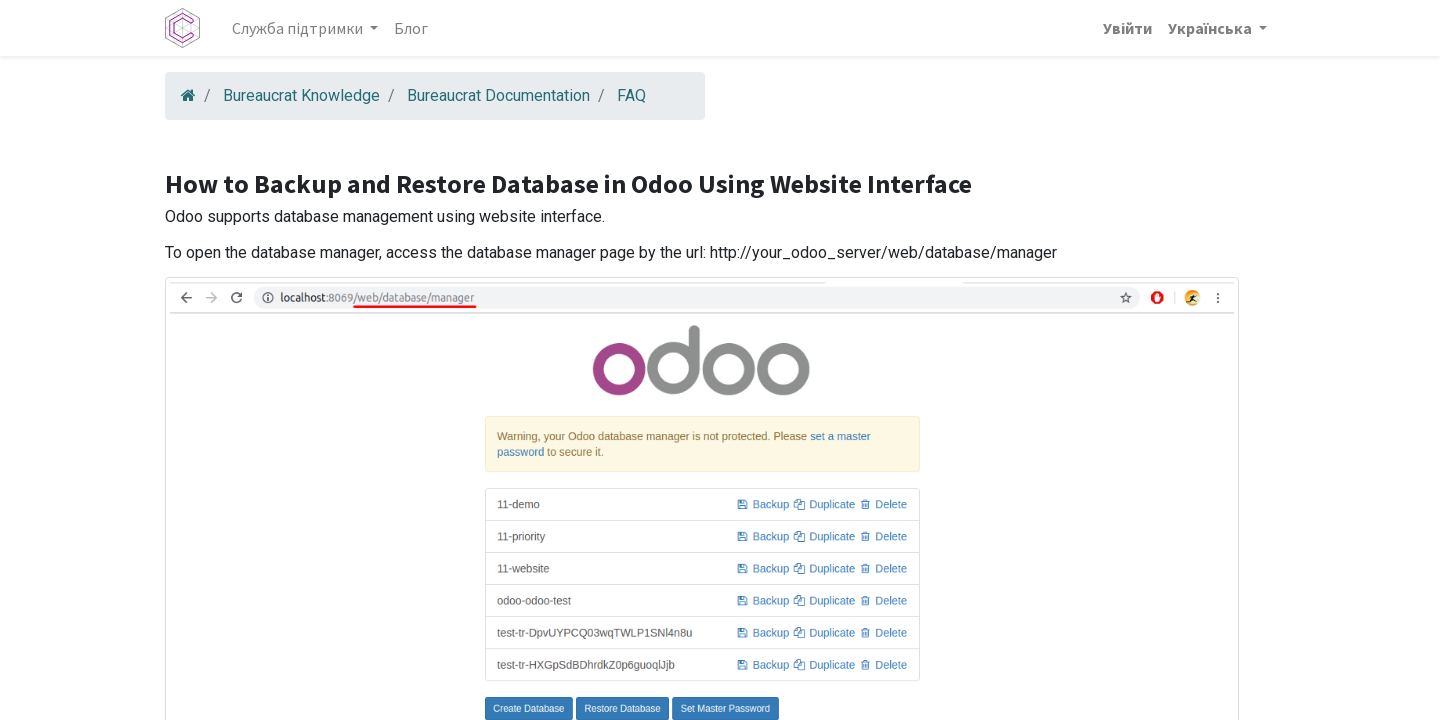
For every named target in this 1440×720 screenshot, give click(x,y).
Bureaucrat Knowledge (301, 95)
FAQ (631, 95)
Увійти (1127, 28)
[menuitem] (411, 28)
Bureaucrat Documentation (498, 95)
